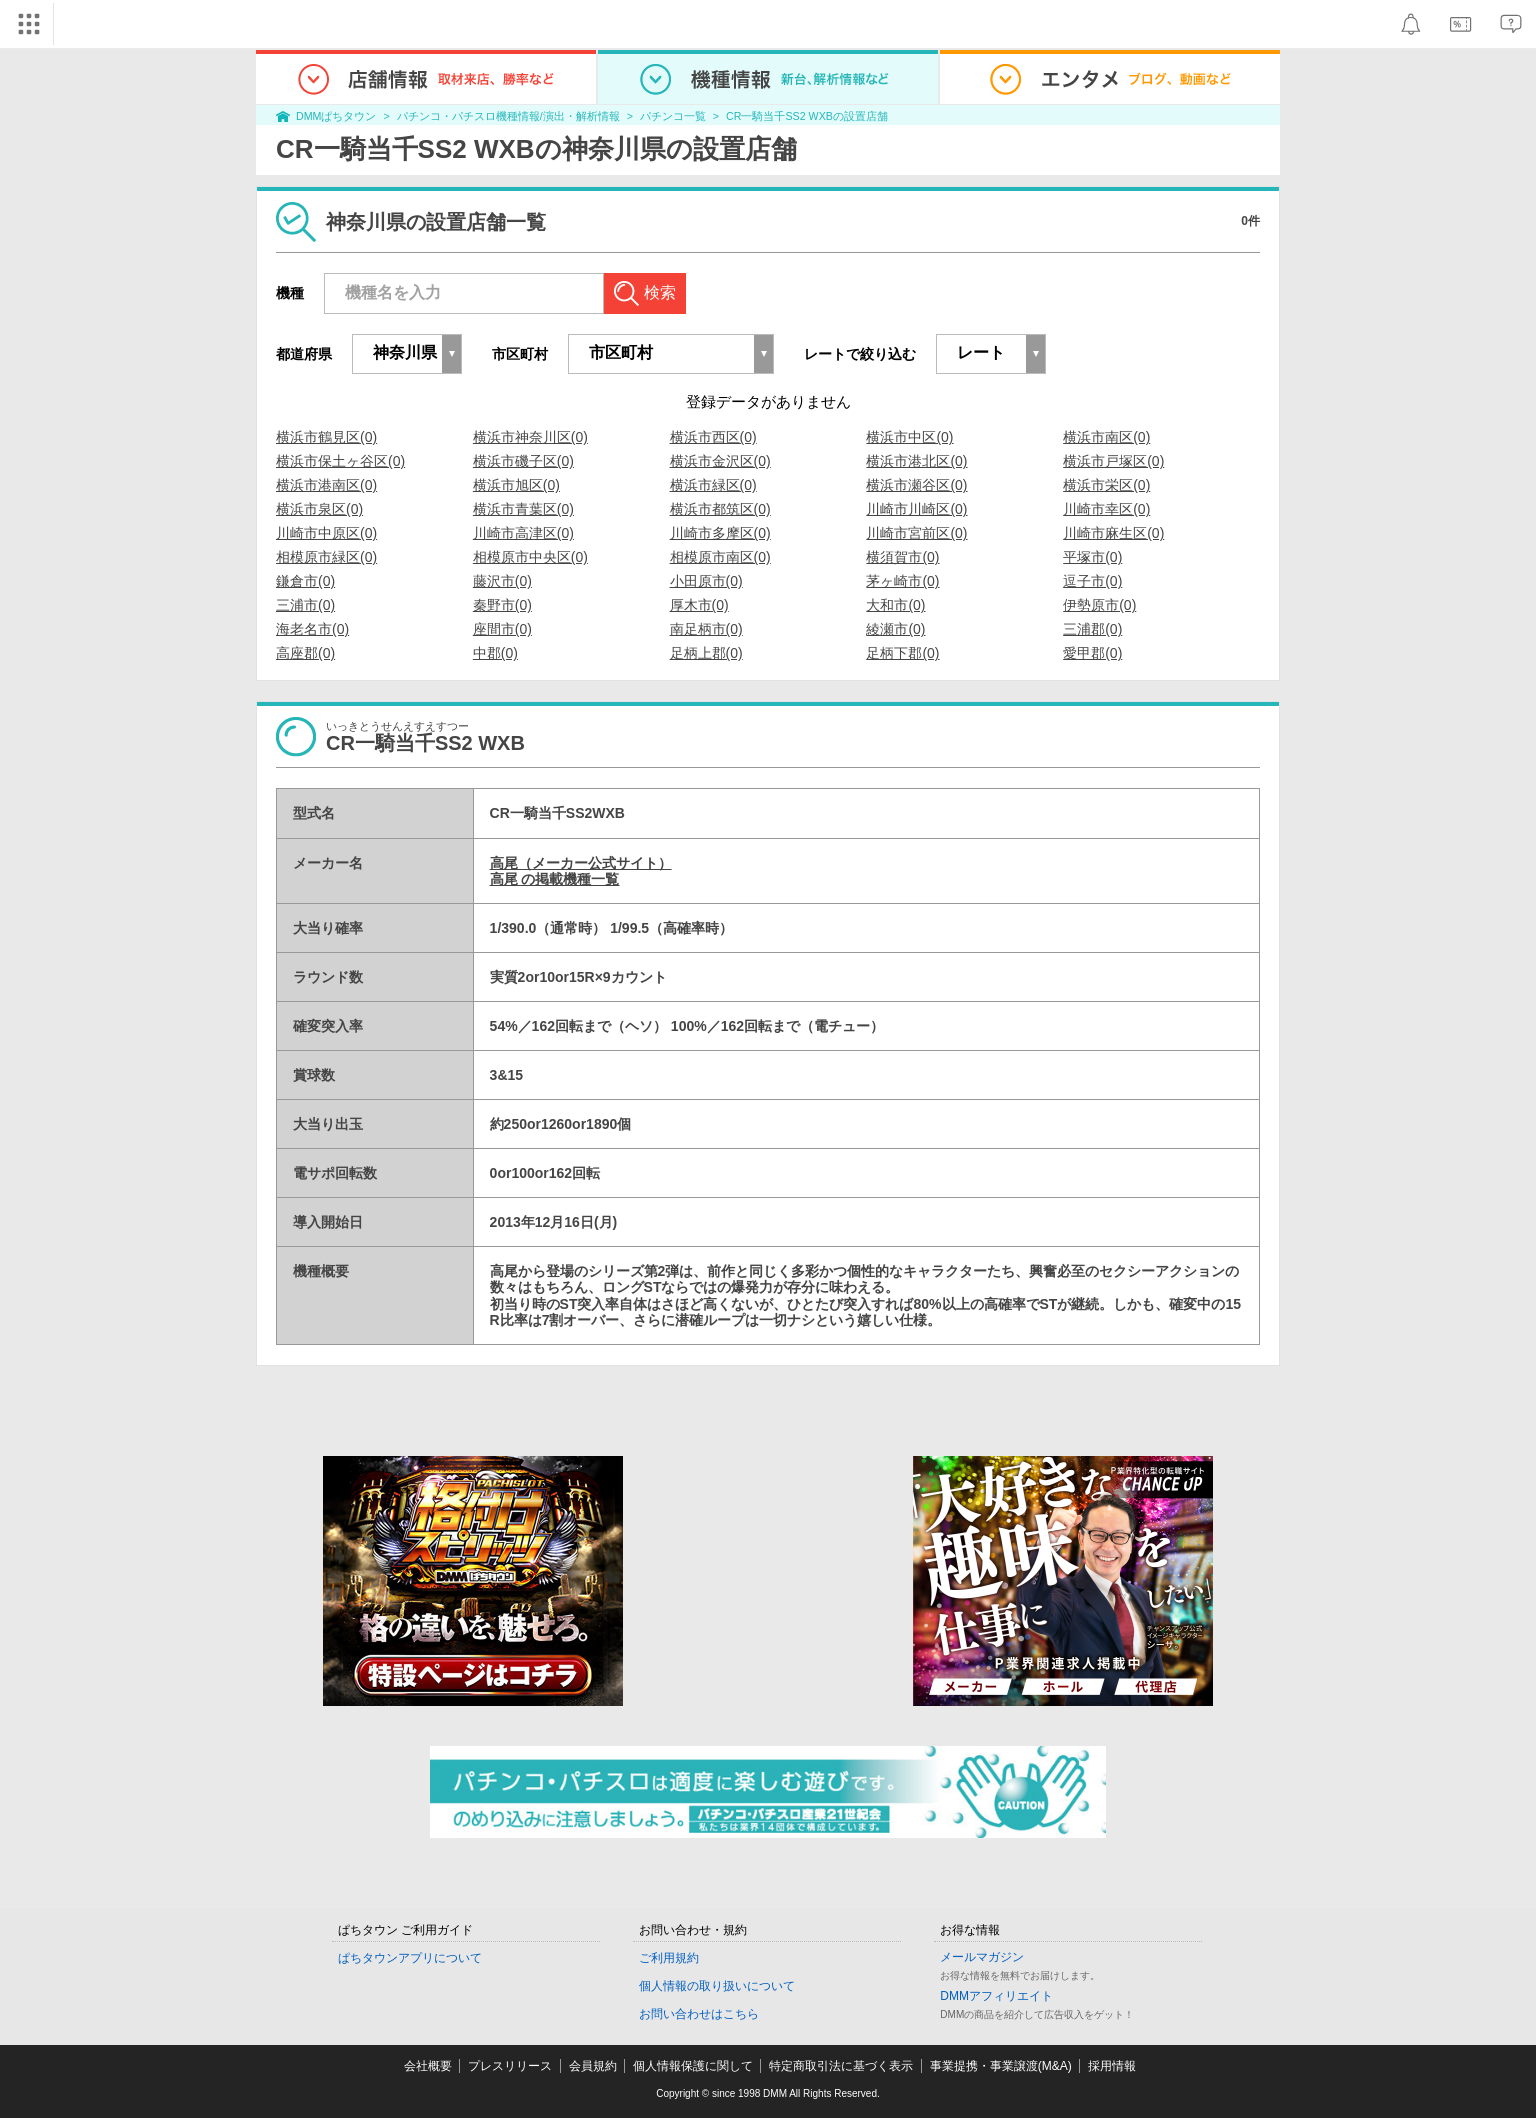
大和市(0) (895, 605)
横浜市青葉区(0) (523, 509)
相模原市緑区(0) (326, 557)
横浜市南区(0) (1106, 437)
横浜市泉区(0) (319, 509)
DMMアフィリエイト (996, 1996)
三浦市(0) (305, 605)
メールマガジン (982, 1957)
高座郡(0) (305, 653)
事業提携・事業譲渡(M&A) (1001, 2066)
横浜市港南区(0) (326, 485)
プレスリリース (510, 2066)
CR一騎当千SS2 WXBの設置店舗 (807, 116)
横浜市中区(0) (909, 437)
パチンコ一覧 (673, 116)
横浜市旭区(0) (516, 485)
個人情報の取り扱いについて (717, 1986)
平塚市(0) (1092, 557)
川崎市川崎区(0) (916, 509)
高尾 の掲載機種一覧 (555, 879)
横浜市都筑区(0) (720, 509)
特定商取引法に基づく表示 (841, 2066)
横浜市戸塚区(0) (1113, 461)
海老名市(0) (312, 629)
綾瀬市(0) (895, 629)
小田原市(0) (706, 581)
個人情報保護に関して (693, 2066)
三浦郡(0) (1092, 629)
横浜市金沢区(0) (720, 461)
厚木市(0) (699, 605)
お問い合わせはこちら (699, 2014)
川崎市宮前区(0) (916, 533)
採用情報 (1112, 2066)
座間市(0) (502, 629)
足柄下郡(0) (902, 653)
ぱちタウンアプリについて (410, 1958)
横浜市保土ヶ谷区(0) (340, 461)
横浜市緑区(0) (713, 485)
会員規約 (593, 2066)
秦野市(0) (502, 605)
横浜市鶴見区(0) (326, 437)
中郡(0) (495, 653)
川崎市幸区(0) (1106, 509)
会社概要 (428, 2066)
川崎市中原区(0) (326, 533)
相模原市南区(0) (720, 557)
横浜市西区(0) (713, 437)
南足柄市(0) (706, 629)
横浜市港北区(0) (916, 461)
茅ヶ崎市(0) (902, 581)
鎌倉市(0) (305, 581)
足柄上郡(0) (706, 653)
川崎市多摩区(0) (720, 533)
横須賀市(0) (902, 557)
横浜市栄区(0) (1106, 485)
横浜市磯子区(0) (523, 461)
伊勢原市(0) (1099, 605)
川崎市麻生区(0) (1113, 533)
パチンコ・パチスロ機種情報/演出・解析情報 (508, 116)
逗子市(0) (1092, 581)
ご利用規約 (669, 1958)
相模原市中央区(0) (530, 557)
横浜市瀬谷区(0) (916, 485)
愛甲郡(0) (1092, 653)
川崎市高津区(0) (523, 533)
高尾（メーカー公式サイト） (581, 863)
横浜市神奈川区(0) (530, 437)
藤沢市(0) (502, 581)
